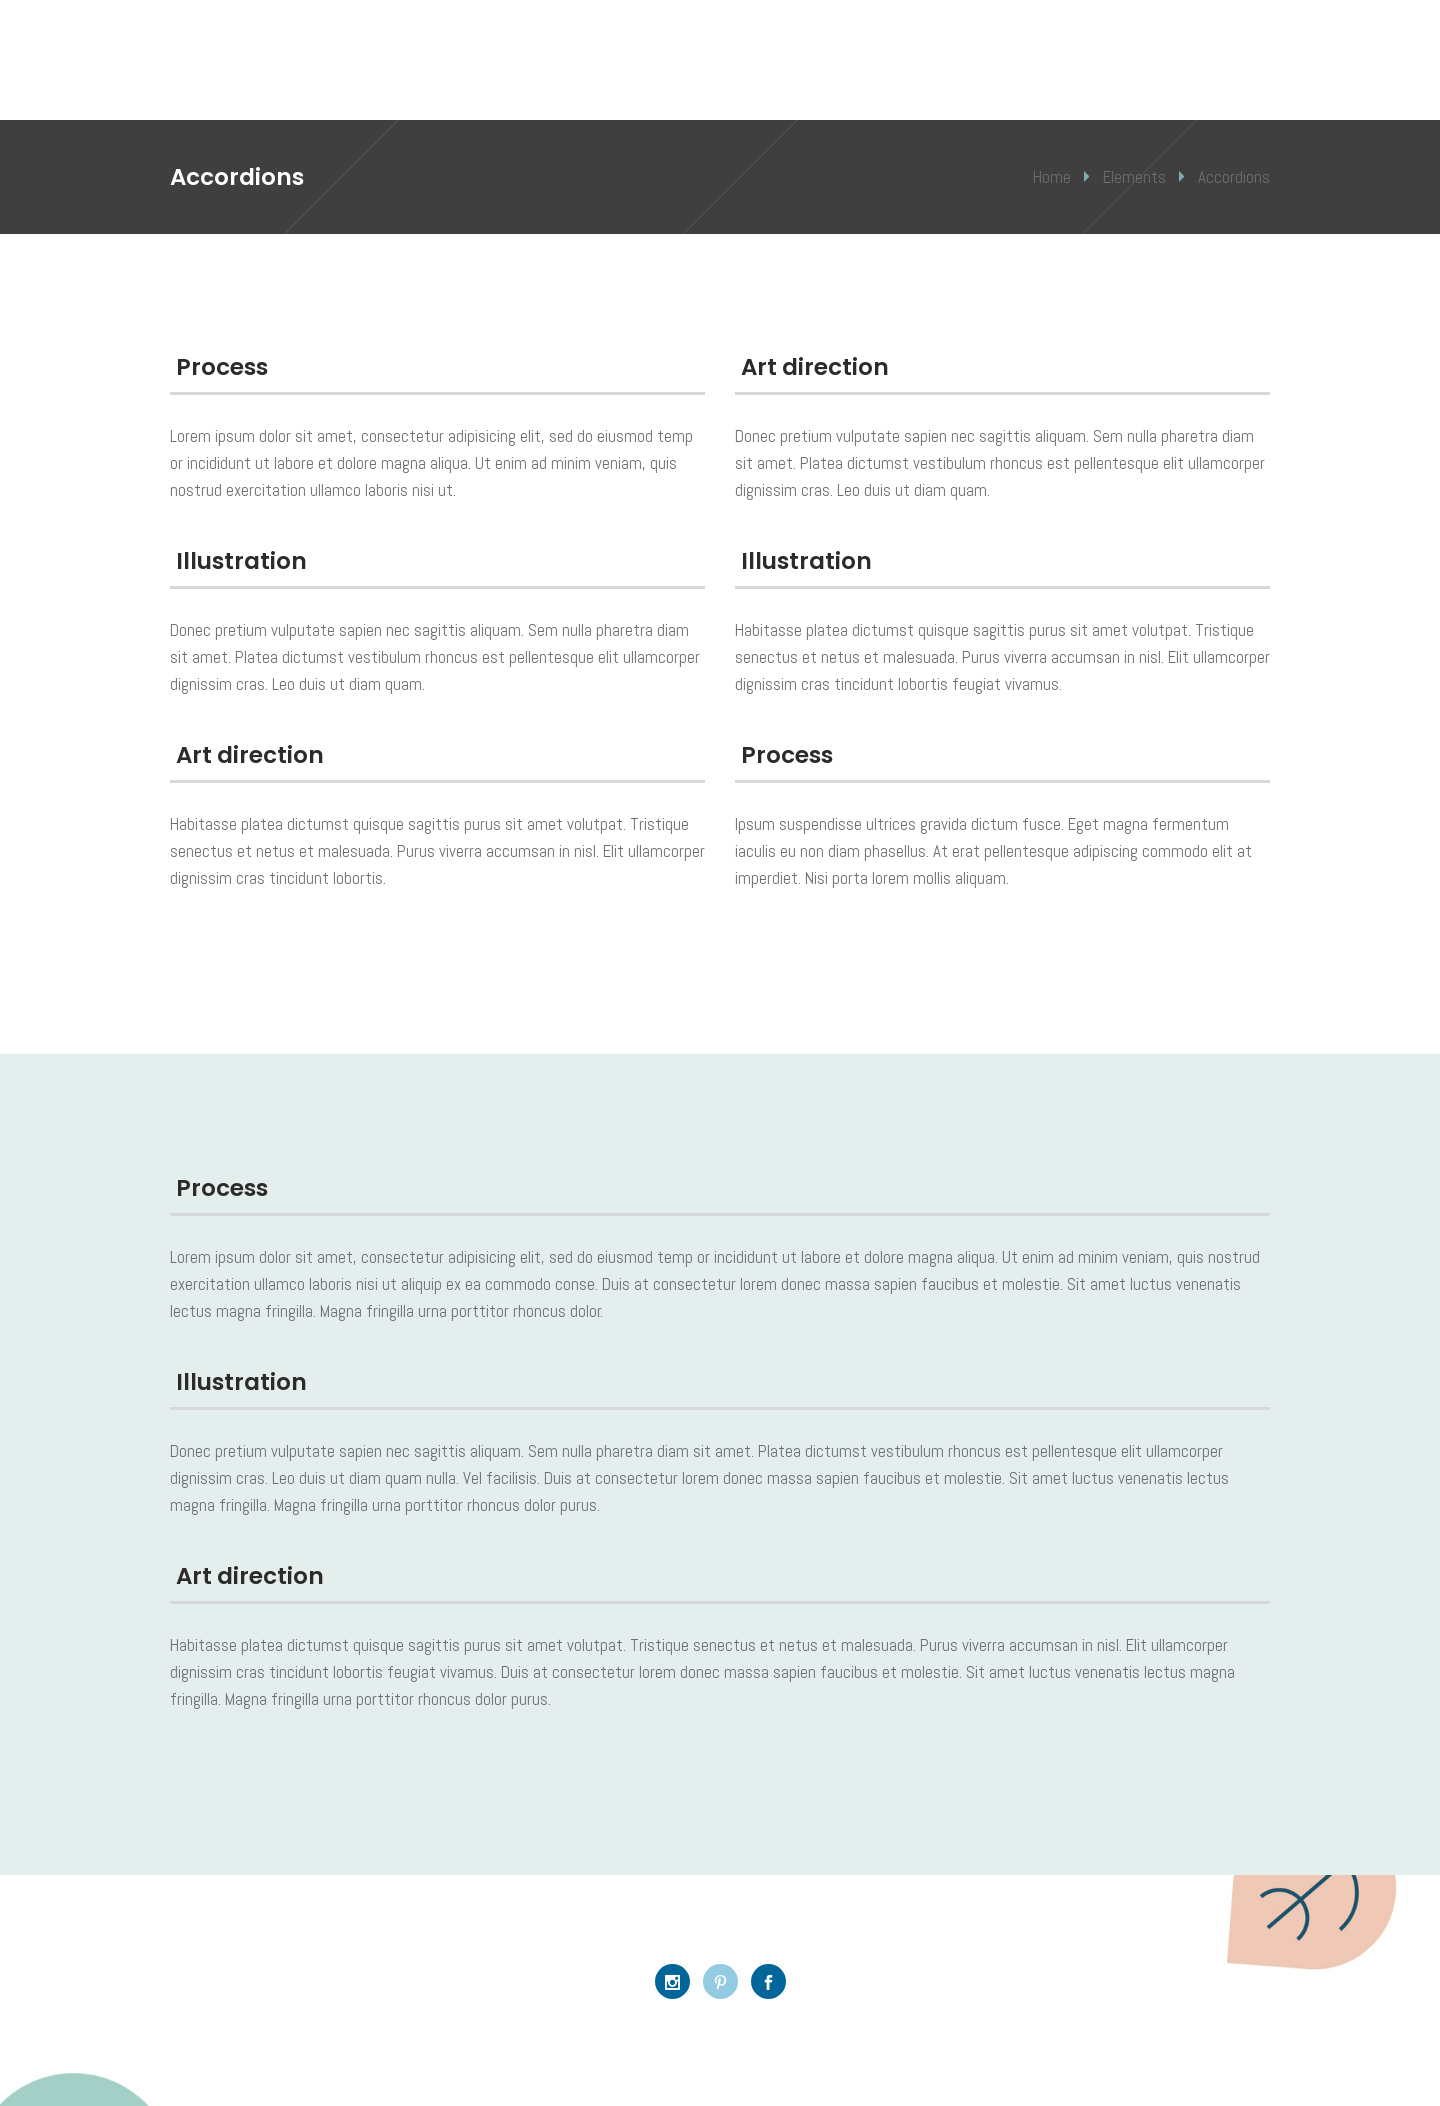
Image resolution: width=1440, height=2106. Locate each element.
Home (1052, 177)
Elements (1134, 177)
